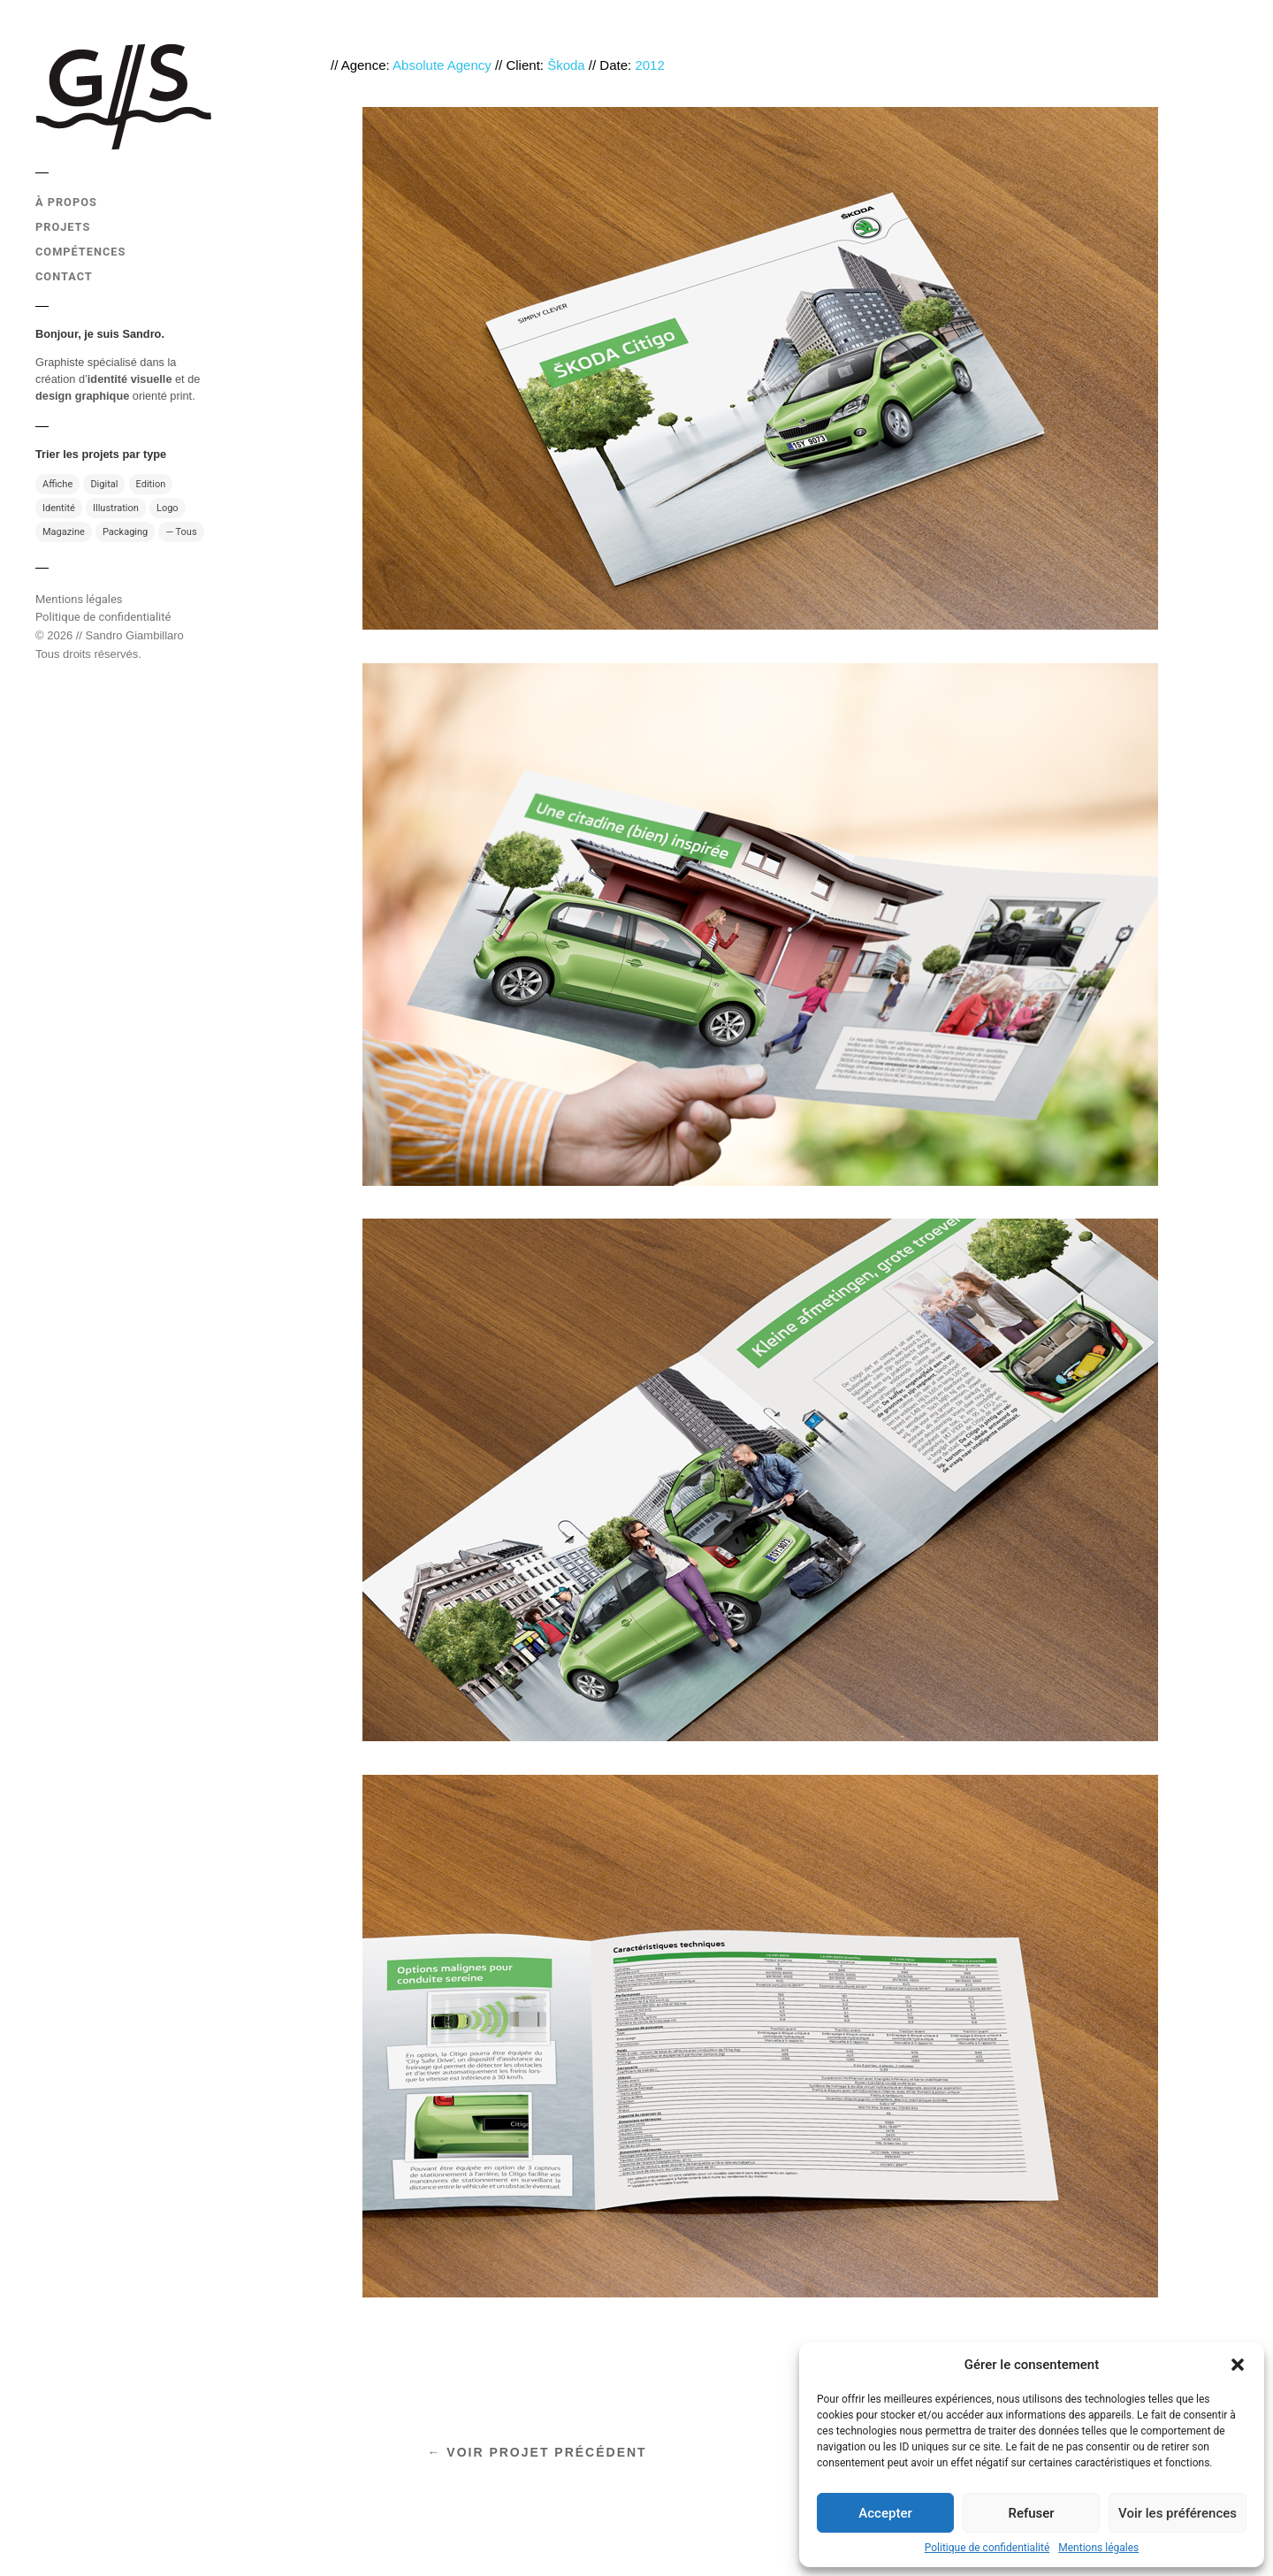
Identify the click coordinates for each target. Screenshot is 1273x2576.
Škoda (566, 65)
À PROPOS (66, 202)
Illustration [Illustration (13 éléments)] (116, 508)
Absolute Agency (442, 65)
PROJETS (62, 226)
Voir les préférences (1177, 2513)
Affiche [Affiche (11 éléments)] (57, 484)
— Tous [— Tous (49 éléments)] (180, 532)
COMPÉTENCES (80, 251)
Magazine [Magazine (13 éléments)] (63, 532)
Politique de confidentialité (987, 2548)
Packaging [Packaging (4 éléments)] (125, 532)
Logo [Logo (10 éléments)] (167, 508)
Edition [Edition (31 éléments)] (151, 484)
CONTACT (64, 276)
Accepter (884, 2513)
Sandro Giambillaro (135, 635)
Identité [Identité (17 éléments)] (58, 508)
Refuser (1031, 2513)
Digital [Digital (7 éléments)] (104, 484)
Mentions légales (1098, 2548)
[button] (1237, 2364)
